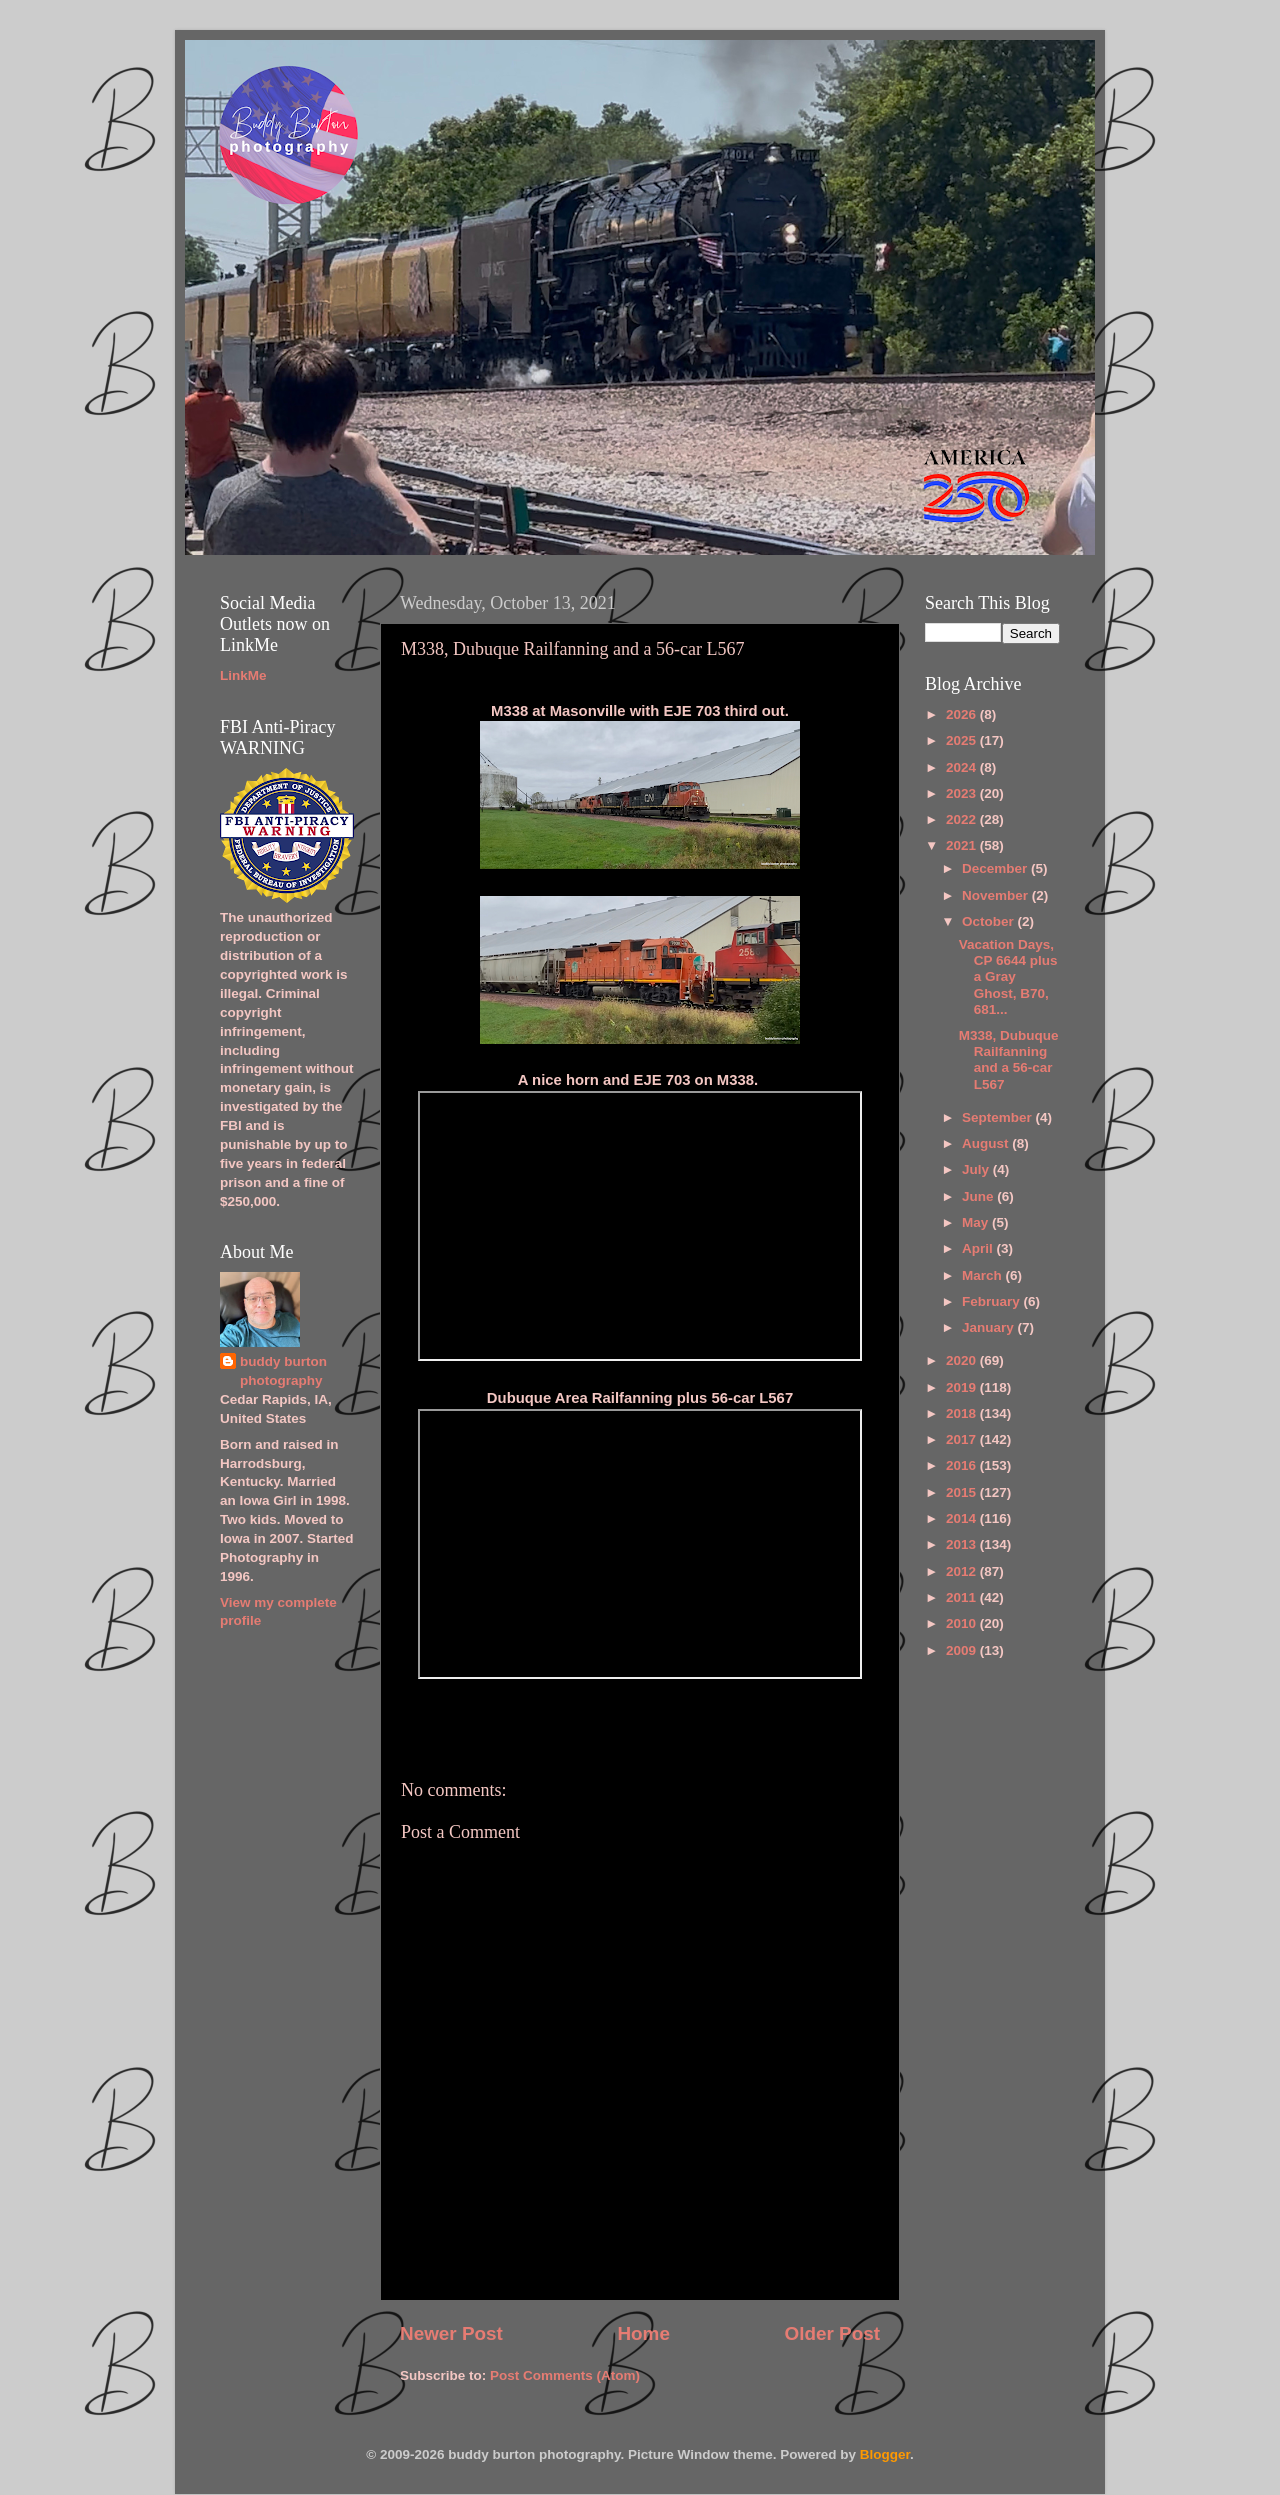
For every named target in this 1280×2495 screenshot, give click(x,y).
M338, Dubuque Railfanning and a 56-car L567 (1009, 1060)
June (979, 1196)
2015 (963, 1492)
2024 (963, 767)
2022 (963, 819)
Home (643, 2333)
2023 (963, 793)
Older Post (832, 2333)
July (977, 1169)
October (990, 921)
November (997, 895)
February (993, 1301)
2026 (963, 714)
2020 (963, 1360)
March (984, 1275)
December (996, 868)
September (999, 1117)
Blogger (885, 2454)
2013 (963, 1544)
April (979, 1248)
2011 (963, 1597)
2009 (963, 1650)
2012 (963, 1571)
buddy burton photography (283, 1371)
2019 (963, 1387)
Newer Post (451, 2333)
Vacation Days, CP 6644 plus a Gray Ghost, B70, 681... (1008, 977)
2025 (963, 740)
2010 (963, 1623)
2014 (963, 1518)
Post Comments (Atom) (565, 2375)
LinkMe (243, 675)
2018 (963, 1413)
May (977, 1222)
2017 (963, 1439)
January (990, 1327)
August (987, 1143)
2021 (963, 845)
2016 (963, 1465)
